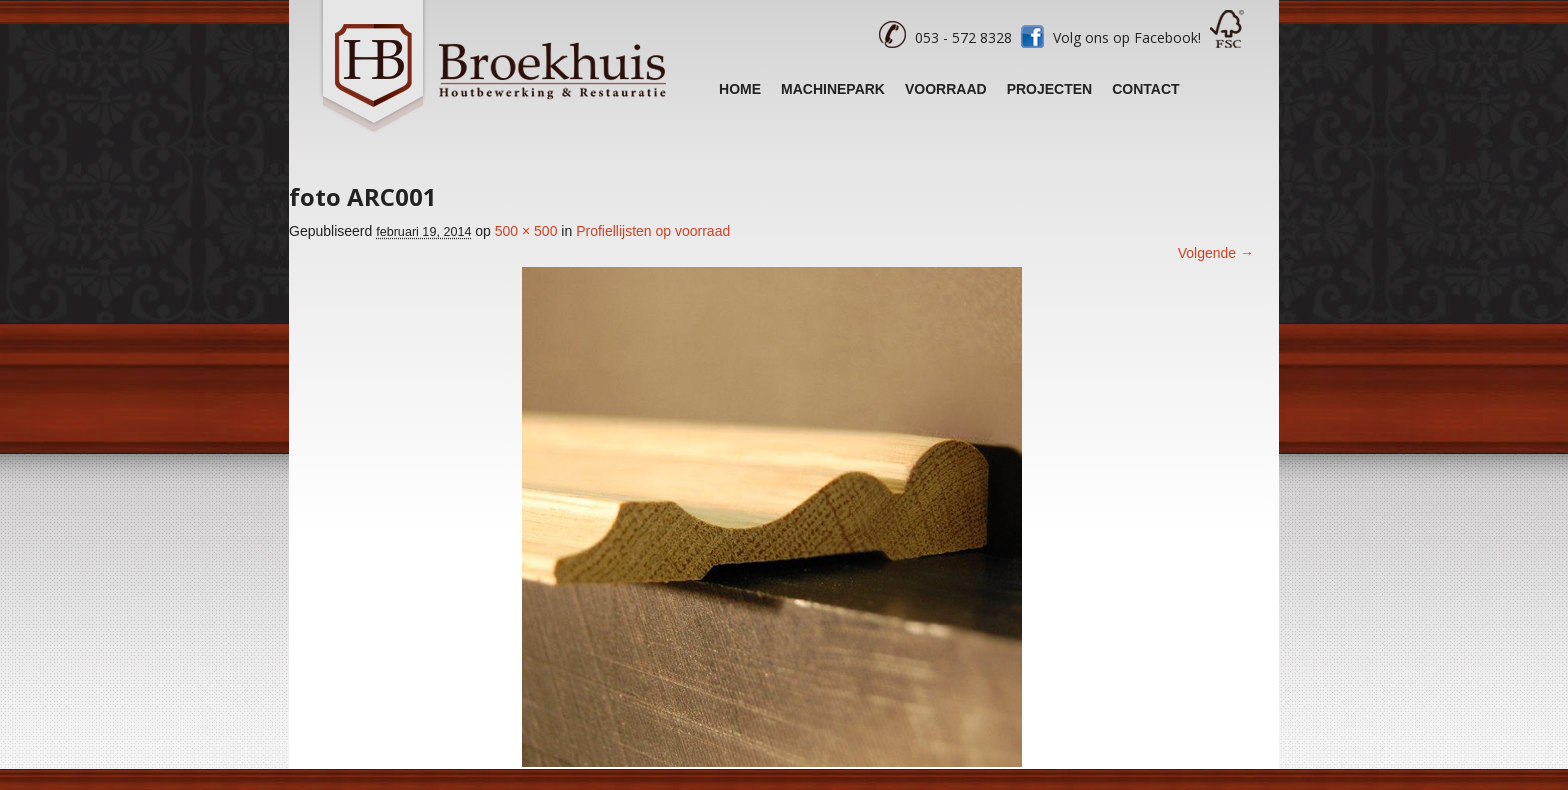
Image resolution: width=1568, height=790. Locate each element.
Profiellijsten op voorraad (653, 231)
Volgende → (1216, 253)
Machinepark (833, 89)
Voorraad (946, 89)
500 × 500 (526, 231)
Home (740, 89)
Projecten (1050, 89)
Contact (1145, 89)
